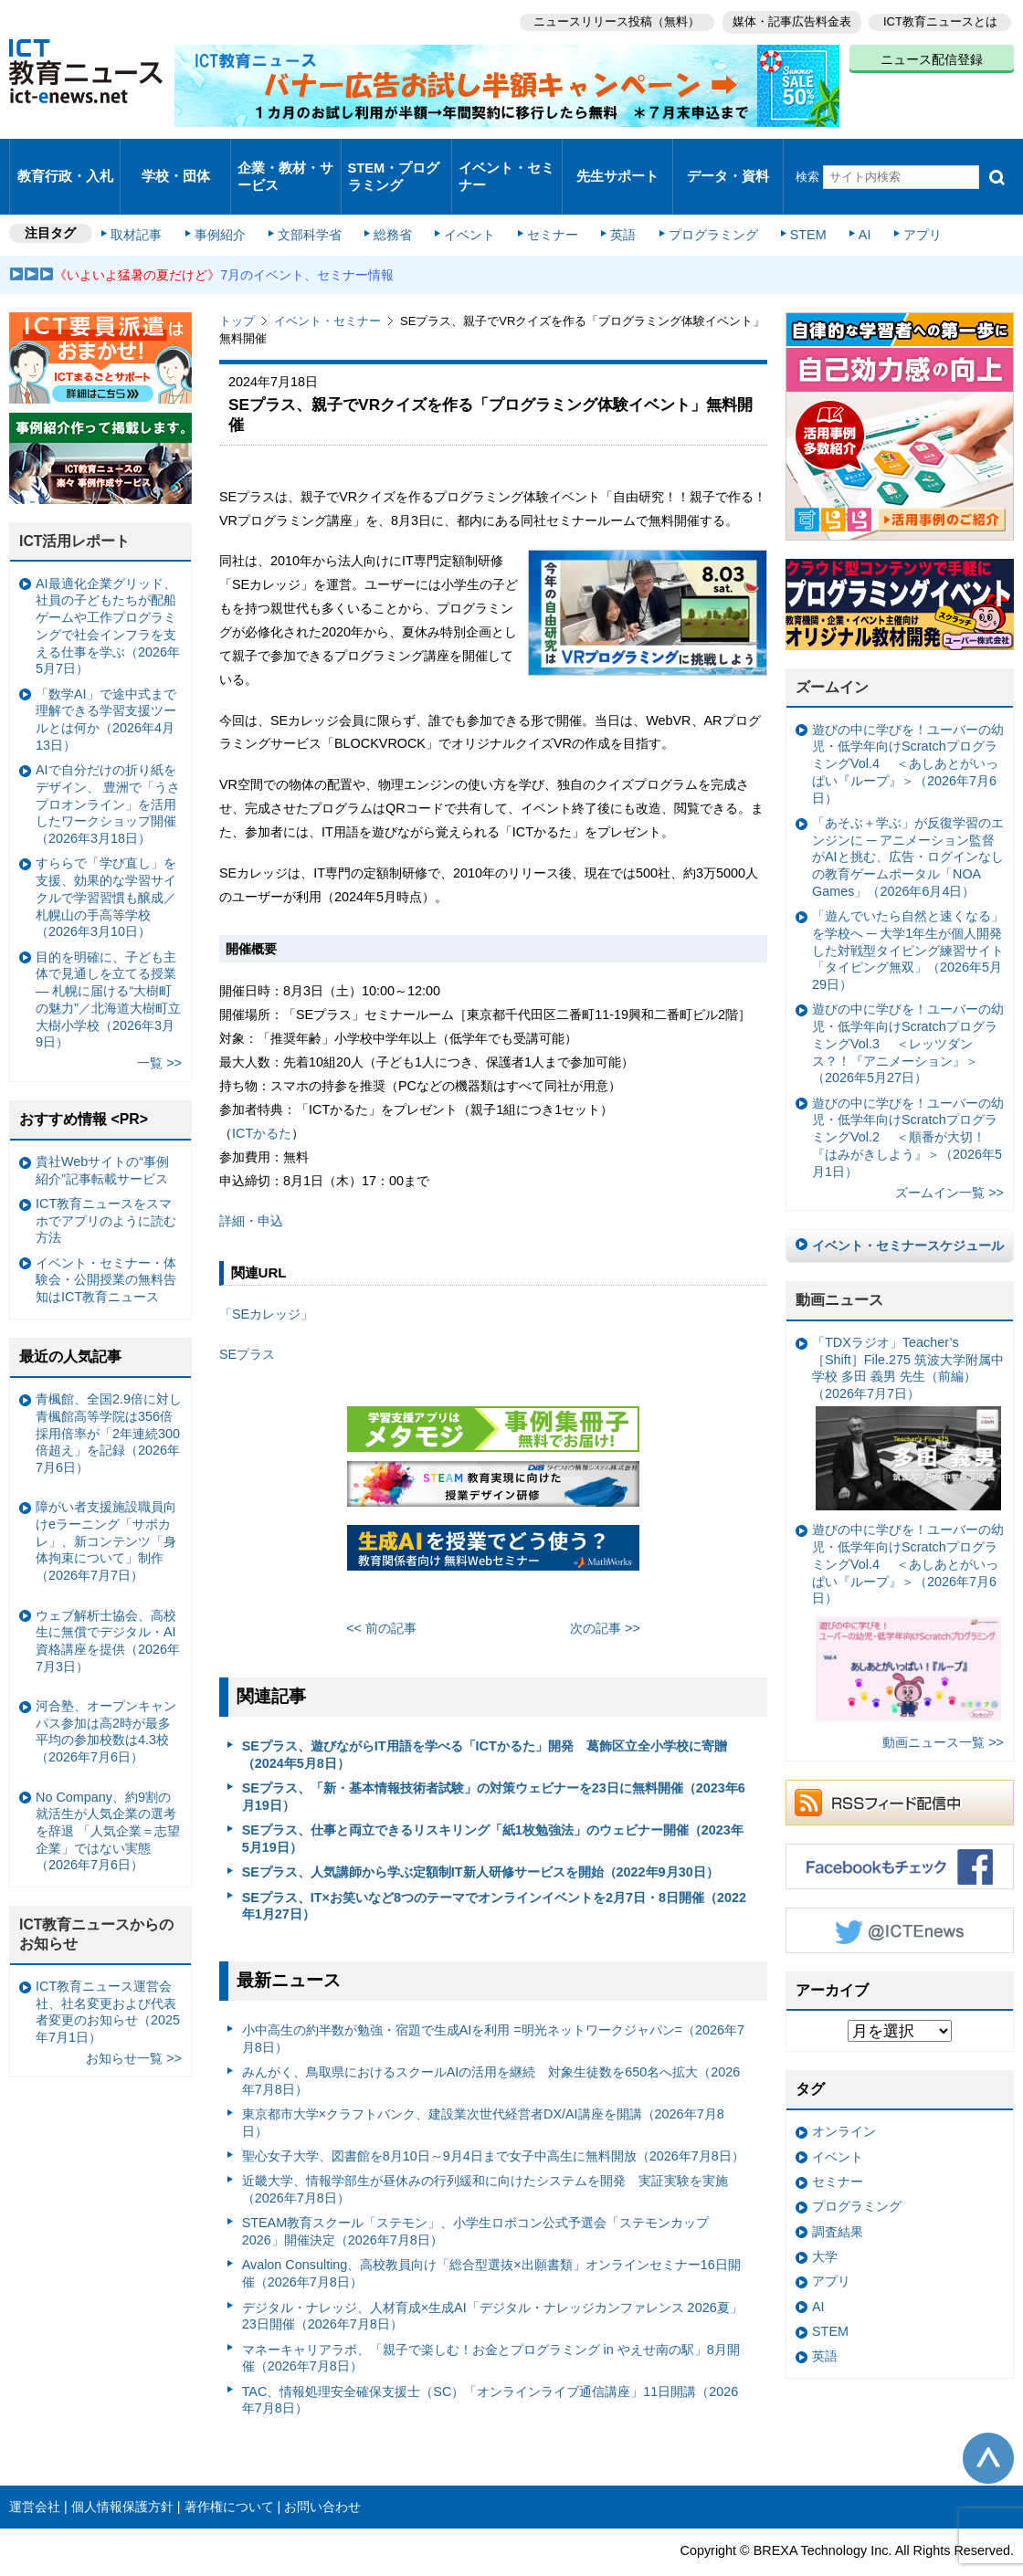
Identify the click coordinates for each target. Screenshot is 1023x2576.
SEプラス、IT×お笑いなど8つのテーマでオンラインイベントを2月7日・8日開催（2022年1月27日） (494, 1871)
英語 (614, 202)
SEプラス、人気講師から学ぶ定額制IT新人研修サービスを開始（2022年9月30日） (480, 1838)
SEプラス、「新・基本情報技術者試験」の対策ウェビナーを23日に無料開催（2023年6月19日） (493, 1763)
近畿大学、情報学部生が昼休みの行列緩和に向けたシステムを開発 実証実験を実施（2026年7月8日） (485, 2155)
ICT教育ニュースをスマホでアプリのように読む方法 (106, 1186)
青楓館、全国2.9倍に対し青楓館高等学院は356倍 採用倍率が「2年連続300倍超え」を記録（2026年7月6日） (109, 1399)
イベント (466, 202)
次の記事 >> (605, 1593)
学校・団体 (176, 159)
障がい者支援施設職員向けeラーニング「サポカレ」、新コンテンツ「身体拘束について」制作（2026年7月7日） (106, 1507)
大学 (825, 2222)
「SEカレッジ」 (266, 1280)
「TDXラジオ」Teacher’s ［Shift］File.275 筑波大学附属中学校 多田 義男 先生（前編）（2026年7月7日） (908, 1389)
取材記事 (146, 202)
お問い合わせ (322, 2473)
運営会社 (34, 2473)
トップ (237, 287)
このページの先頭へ (988, 2424)
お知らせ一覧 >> (134, 2024)
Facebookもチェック (900, 1833)
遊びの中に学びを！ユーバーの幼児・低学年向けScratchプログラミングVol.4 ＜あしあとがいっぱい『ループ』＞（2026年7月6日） (908, 730)
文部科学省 (312, 202)
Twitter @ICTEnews (900, 1896)
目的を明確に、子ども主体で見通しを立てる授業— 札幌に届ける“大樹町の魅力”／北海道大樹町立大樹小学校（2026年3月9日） (108, 965)
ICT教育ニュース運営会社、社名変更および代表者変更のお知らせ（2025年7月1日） (108, 1978)
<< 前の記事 (381, 1593)
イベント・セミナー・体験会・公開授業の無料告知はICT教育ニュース (106, 1246)
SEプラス (247, 1320)
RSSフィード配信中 (900, 1769)
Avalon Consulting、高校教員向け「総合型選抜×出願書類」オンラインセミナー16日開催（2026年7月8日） (491, 2239)
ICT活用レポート (75, 507)
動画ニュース (839, 1266)
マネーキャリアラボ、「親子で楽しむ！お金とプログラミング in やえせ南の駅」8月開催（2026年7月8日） (491, 2323)
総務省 (393, 202)
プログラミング (699, 202)
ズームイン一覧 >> (949, 1158)
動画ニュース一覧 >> (943, 1708)
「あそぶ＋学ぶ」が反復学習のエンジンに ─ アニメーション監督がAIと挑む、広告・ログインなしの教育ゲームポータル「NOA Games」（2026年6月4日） (908, 823)
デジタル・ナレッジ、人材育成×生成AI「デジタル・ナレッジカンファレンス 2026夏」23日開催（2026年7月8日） (492, 2281)
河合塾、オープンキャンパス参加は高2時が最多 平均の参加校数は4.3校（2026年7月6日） (109, 1697)
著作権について (229, 2473)
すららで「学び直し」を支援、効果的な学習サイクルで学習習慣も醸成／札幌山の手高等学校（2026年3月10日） (106, 863)
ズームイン (832, 653)
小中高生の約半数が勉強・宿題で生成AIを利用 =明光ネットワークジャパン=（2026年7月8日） (493, 2005)
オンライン (844, 2097)
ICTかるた (261, 1099)
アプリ (900, 202)
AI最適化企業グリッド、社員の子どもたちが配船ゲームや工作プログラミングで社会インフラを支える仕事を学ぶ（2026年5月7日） (108, 592)
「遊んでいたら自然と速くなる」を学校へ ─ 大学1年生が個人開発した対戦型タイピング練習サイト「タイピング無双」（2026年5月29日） (908, 916)
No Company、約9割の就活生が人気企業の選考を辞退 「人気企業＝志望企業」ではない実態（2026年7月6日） (108, 1796)
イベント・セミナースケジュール (908, 1211)
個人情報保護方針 (122, 2473)
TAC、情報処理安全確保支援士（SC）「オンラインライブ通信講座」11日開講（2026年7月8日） (490, 2366)
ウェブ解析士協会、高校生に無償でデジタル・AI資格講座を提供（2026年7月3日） (108, 1606)
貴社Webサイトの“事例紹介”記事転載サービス (102, 1136)
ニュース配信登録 (932, 54)
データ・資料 (728, 159)
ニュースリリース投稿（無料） (608, 19)
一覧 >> (159, 1029)
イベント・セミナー (505, 158)
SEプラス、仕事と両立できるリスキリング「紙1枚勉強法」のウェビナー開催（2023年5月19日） (493, 1805)
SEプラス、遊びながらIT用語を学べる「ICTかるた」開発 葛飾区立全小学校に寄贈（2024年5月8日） (484, 1721)
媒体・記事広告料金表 (787, 19)
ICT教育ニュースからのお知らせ (96, 1900)
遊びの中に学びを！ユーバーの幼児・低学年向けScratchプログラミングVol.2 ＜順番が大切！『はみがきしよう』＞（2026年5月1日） (908, 1102)
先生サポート (617, 159)
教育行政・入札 (65, 159)
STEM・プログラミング (394, 158)
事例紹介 (226, 202)
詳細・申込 (251, 1187)
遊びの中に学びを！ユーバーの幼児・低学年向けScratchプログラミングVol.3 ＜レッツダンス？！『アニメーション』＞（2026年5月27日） (908, 1009)
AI (844, 202)
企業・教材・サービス (284, 158)
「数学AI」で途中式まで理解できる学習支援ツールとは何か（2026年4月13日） (106, 686)
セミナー (546, 202)
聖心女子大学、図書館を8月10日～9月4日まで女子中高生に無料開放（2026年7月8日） (493, 2122)
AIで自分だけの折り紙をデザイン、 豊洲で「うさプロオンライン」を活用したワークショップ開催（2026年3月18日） (108, 770)
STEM (792, 202)
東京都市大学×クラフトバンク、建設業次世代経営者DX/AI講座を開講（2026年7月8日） (483, 2089)
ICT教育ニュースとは (940, 19)
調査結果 (837, 2197)
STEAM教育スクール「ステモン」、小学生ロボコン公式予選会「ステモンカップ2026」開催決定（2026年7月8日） (476, 2197)
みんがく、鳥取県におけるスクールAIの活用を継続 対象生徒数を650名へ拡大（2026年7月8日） (491, 2047)
